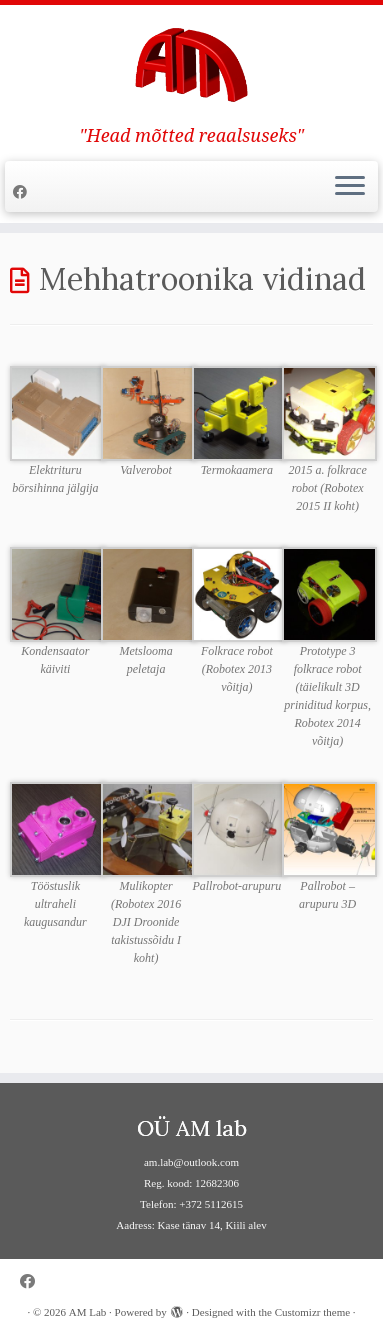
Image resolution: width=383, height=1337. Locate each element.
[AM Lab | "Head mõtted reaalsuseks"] (191, 65)
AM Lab (88, 1312)
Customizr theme (312, 1312)
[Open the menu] (350, 187)
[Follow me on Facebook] (23, 192)
